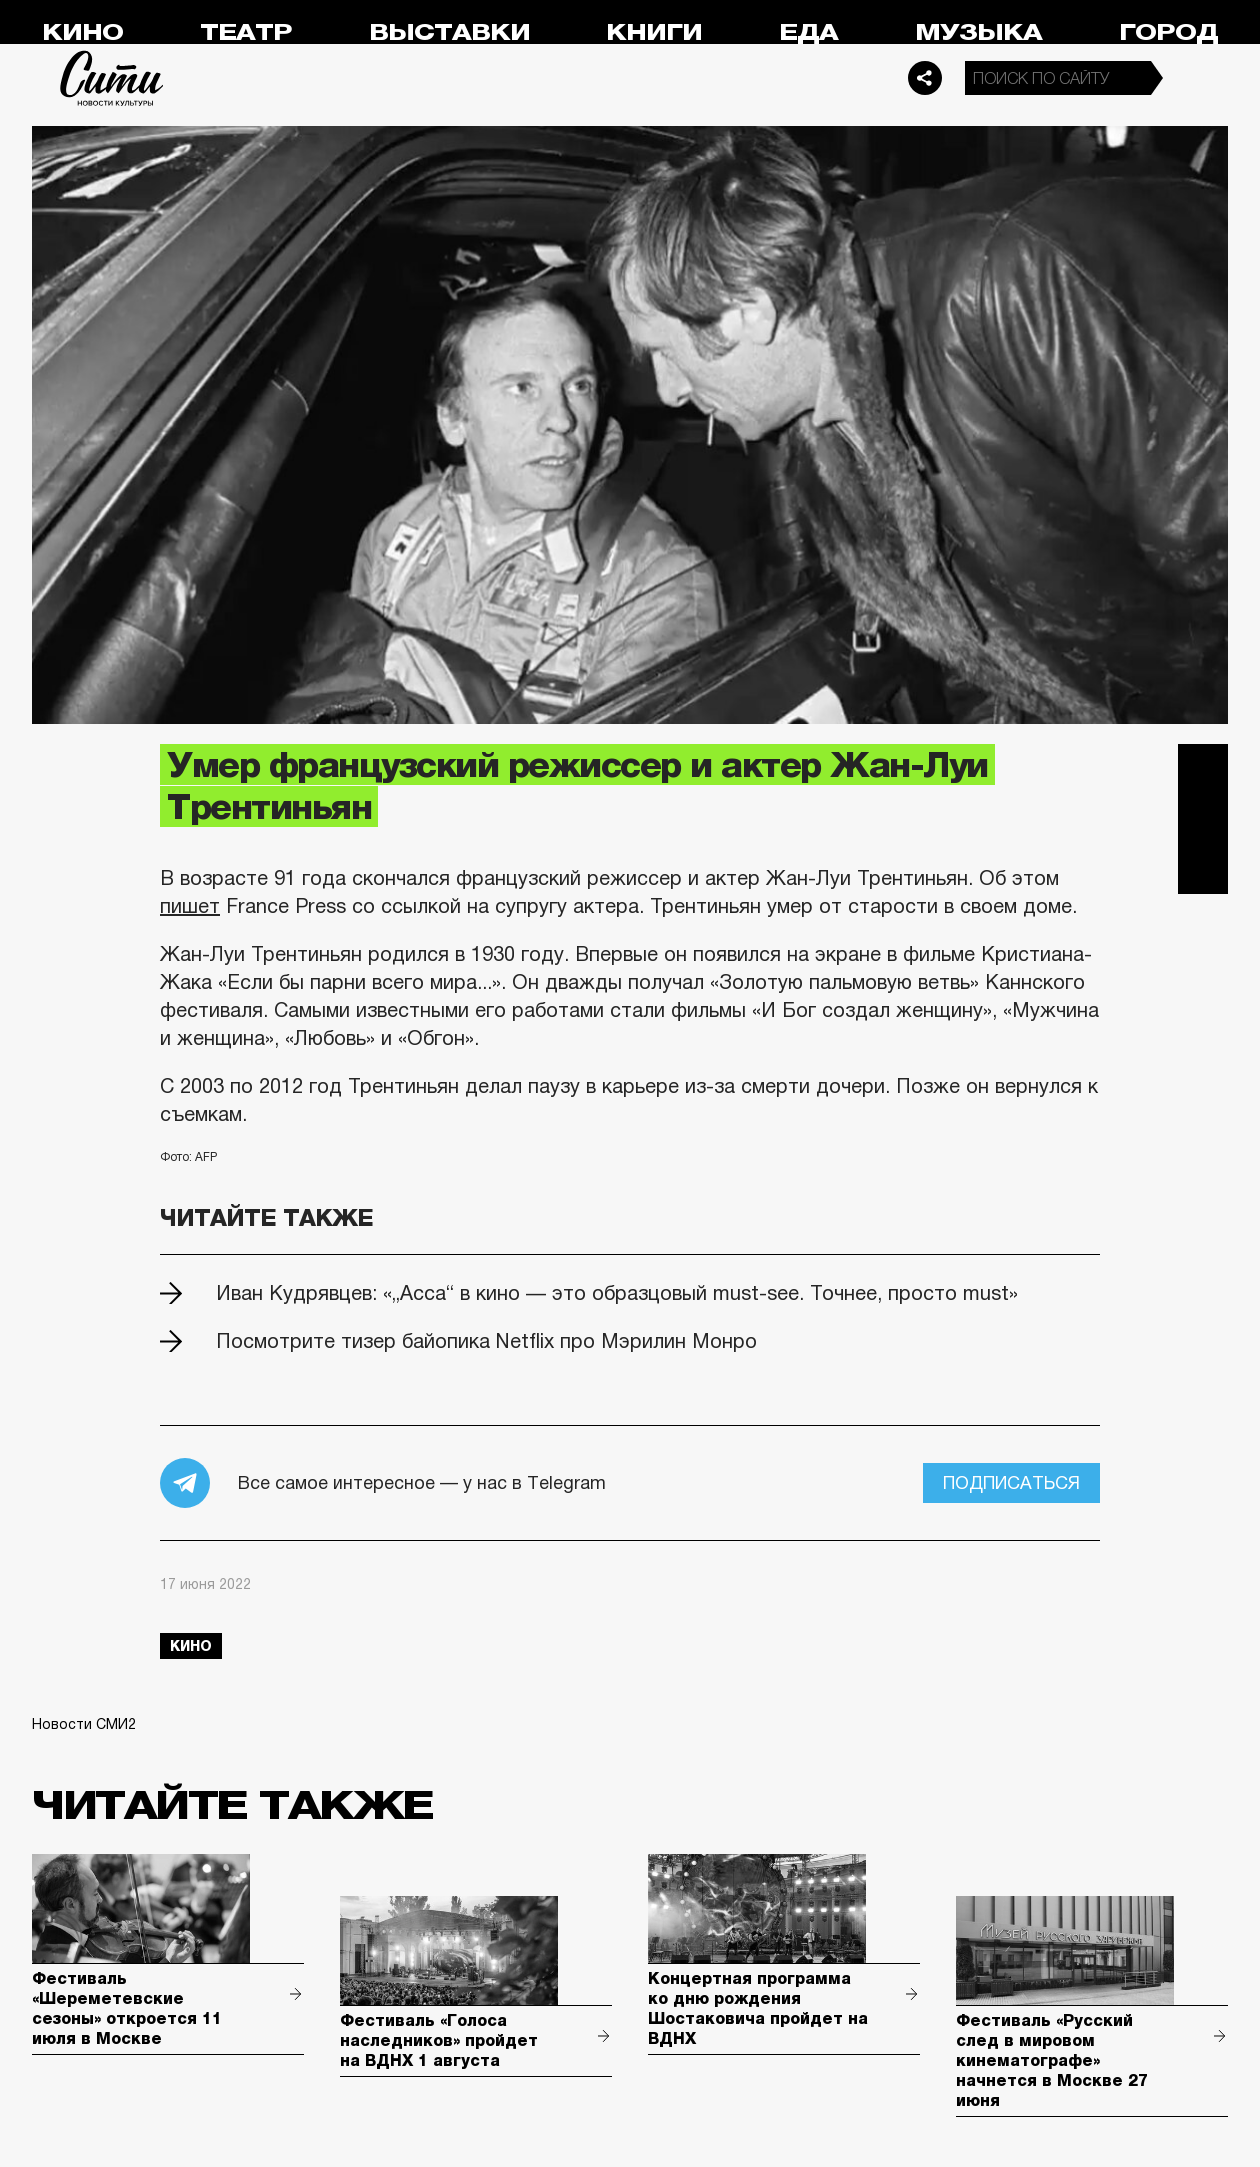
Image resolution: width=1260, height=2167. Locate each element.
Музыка (978, 32)
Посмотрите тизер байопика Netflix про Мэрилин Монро (486, 1341)
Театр (246, 32)
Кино (82, 32)
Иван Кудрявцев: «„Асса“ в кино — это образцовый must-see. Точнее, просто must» (617, 1293)
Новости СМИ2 (84, 1724)
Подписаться (1011, 1483)
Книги (654, 32)
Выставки (449, 32)
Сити (112, 78)
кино (191, 1646)
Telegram (1203, 769)
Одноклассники (1203, 869)
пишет (190, 906)
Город (1168, 32)
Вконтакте (1203, 819)
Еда (808, 32)
